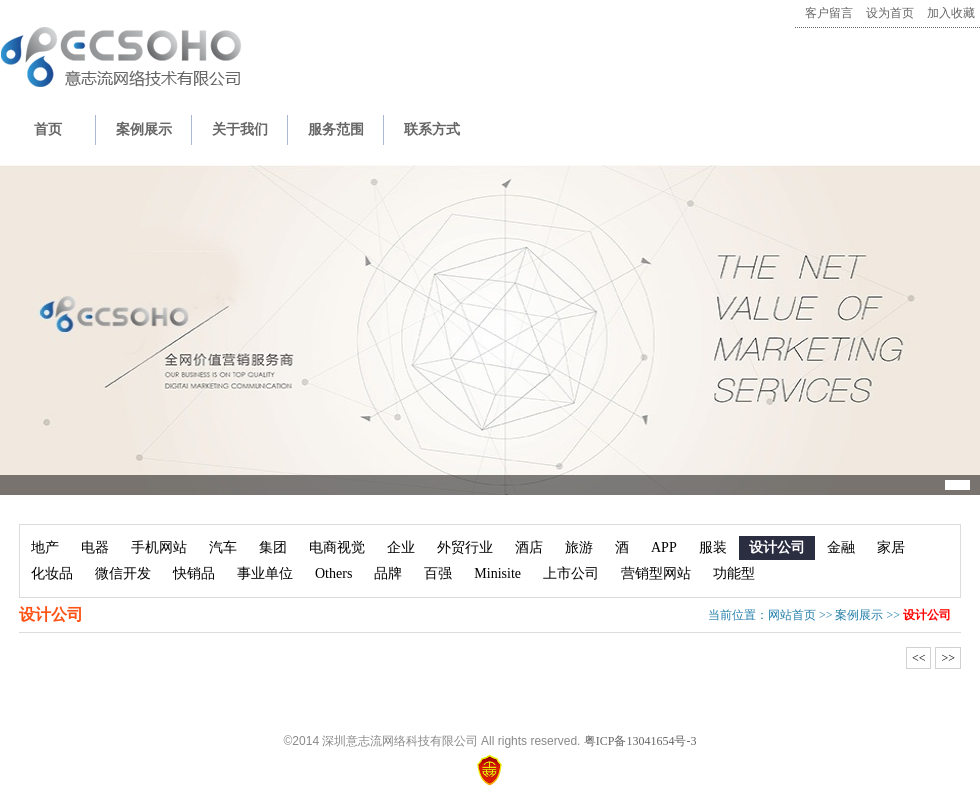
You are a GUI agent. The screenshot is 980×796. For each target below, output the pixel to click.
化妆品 (52, 573)
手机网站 (159, 547)
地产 (45, 547)
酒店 (529, 547)
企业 (401, 547)
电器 (95, 547)
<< (919, 658)
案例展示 (144, 129)
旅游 (579, 547)
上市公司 (571, 573)
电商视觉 (337, 547)
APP (664, 547)
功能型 (734, 573)
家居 (891, 547)
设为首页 (890, 13)
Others (333, 573)
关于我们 (240, 129)
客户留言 (829, 13)
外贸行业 (465, 547)
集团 (273, 547)
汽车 (223, 547)
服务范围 (336, 129)
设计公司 (777, 547)
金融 (841, 547)
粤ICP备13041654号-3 (640, 741)
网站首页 (792, 615)
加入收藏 (951, 13)
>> (948, 658)
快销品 (194, 573)
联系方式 (432, 129)
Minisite (497, 573)
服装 (713, 547)
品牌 (388, 573)
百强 (438, 573)
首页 (48, 129)
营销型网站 (656, 573)
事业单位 (265, 573)
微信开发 (123, 573)
